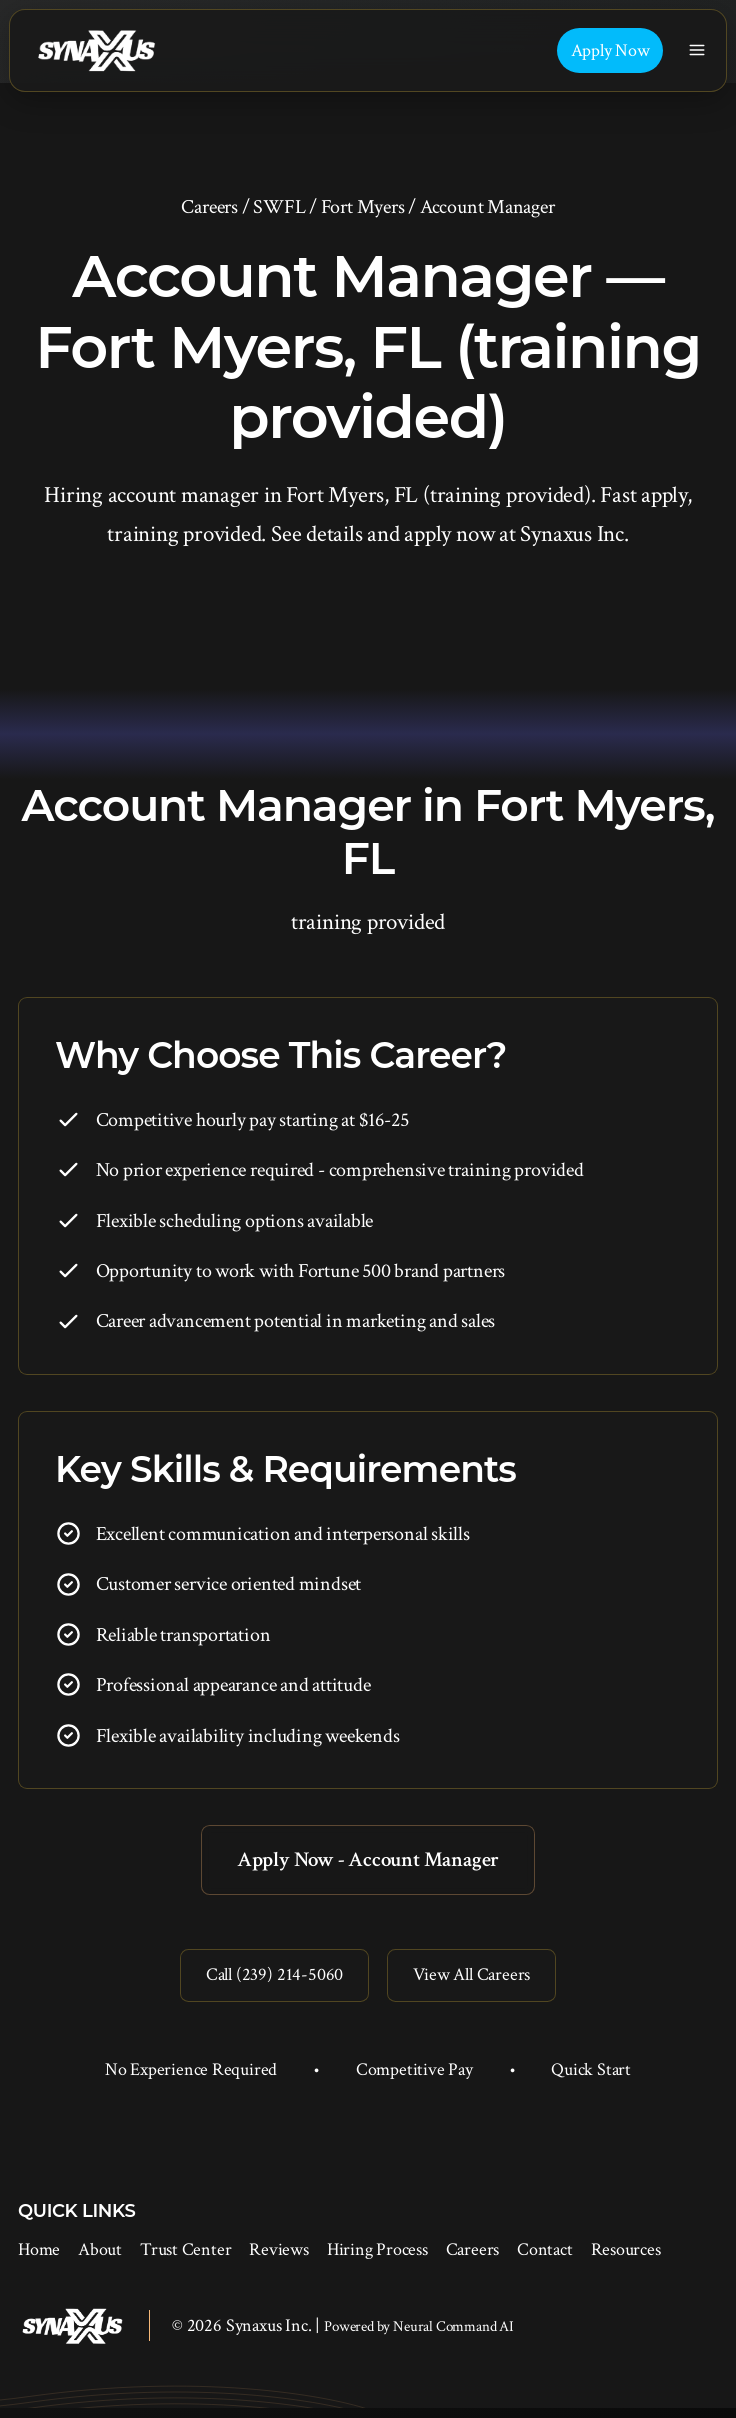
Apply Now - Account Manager (368, 1861)
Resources (626, 2259)
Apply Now (610, 50)
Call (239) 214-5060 (268, 1982)
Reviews (278, 2259)
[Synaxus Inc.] (96, 50)
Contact (544, 2259)
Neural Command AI (453, 2336)
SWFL (279, 207)
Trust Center (185, 2259)
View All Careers (477, 1982)
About (100, 2259)
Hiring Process (377, 2259)
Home (39, 2259)
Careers (209, 207)
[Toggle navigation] (697, 50)
